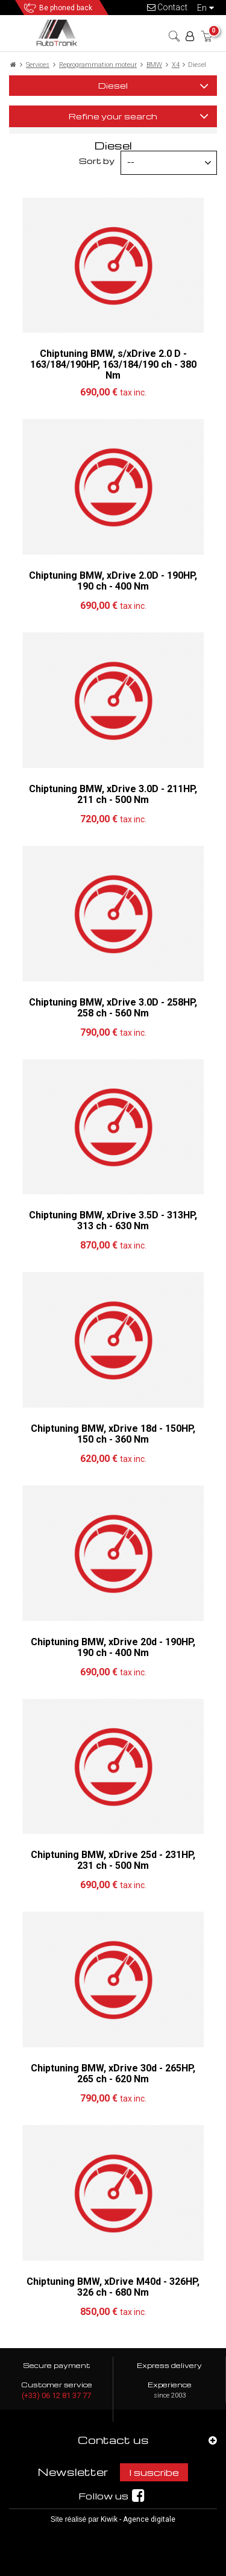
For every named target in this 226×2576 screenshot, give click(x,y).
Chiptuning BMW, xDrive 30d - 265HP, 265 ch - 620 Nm (113, 2073)
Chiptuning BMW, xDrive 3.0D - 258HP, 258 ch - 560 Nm (113, 1008)
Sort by (97, 161)
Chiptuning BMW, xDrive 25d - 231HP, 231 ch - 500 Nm (113, 1860)
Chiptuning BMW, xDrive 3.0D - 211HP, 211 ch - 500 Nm (113, 794)
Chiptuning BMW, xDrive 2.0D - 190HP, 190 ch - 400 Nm (113, 581)
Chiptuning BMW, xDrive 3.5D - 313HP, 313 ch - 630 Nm (113, 1220)
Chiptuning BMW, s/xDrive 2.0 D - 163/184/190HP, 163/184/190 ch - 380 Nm (113, 364)
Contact (167, 7)
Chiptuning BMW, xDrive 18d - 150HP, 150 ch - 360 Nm (113, 1434)
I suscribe (154, 2472)
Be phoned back (65, 8)
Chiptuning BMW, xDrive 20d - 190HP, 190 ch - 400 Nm (113, 1647)
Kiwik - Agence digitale (138, 2519)
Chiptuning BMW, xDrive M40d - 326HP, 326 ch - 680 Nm (113, 2287)
